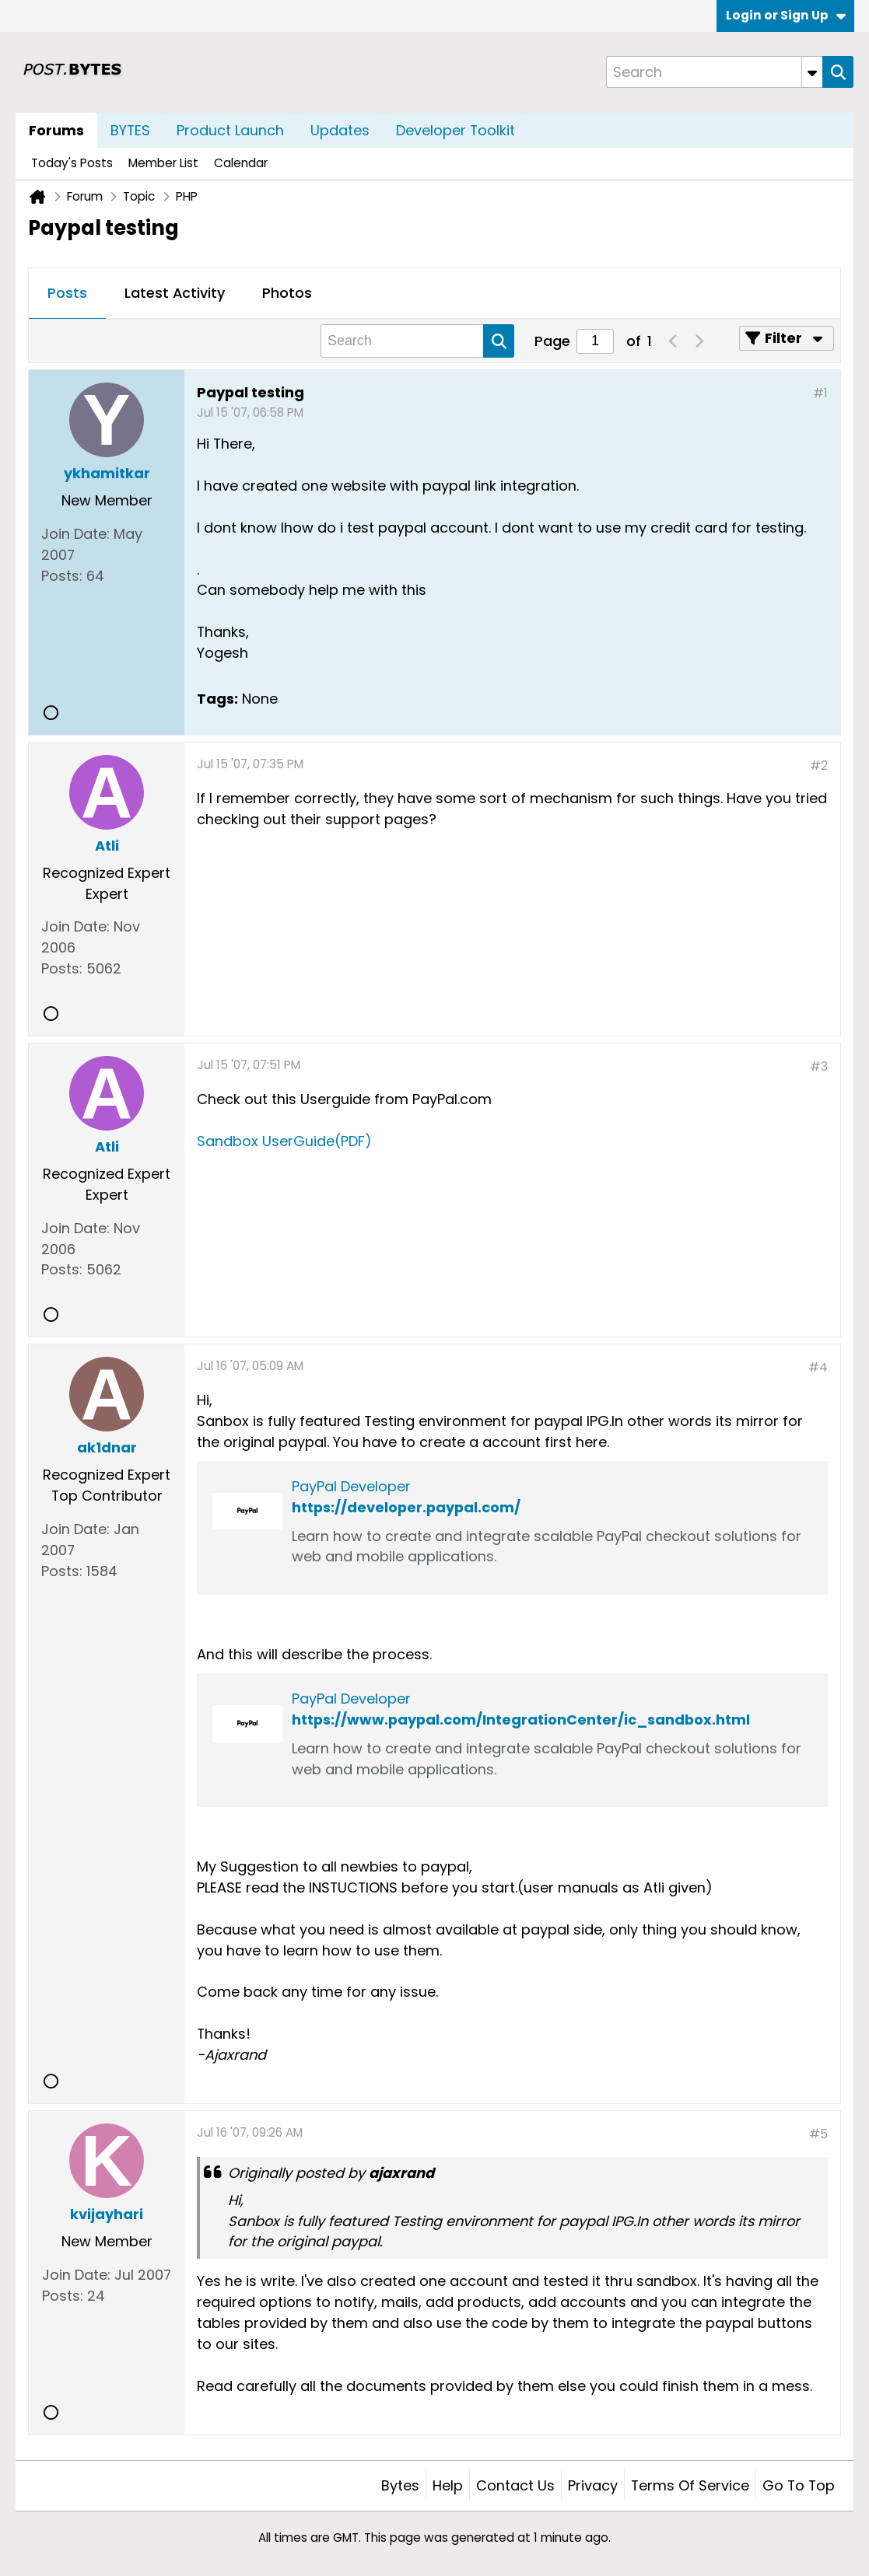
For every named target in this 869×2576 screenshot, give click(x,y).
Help (448, 2485)
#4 (818, 1367)
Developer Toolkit (455, 130)
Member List (163, 163)
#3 (819, 1066)
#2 (819, 765)
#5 (818, 2134)
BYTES (130, 130)
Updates (340, 130)
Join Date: (75, 534)
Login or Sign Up (786, 15)
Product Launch (230, 130)
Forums (56, 130)
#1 (820, 393)
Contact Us (515, 2485)
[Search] (714, 72)
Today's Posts (72, 163)
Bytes (400, 2485)
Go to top (798, 2485)
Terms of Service (690, 2485)
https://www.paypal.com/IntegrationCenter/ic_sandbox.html (521, 1719)
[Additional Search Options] (812, 72)
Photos (287, 292)
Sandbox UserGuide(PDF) (284, 1141)
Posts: (61, 575)
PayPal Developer (351, 1486)
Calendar (241, 163)
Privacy (593, 2485)
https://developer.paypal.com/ (406, 1507)
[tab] (67, 294)
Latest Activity (174, 292)
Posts (67, 292)
